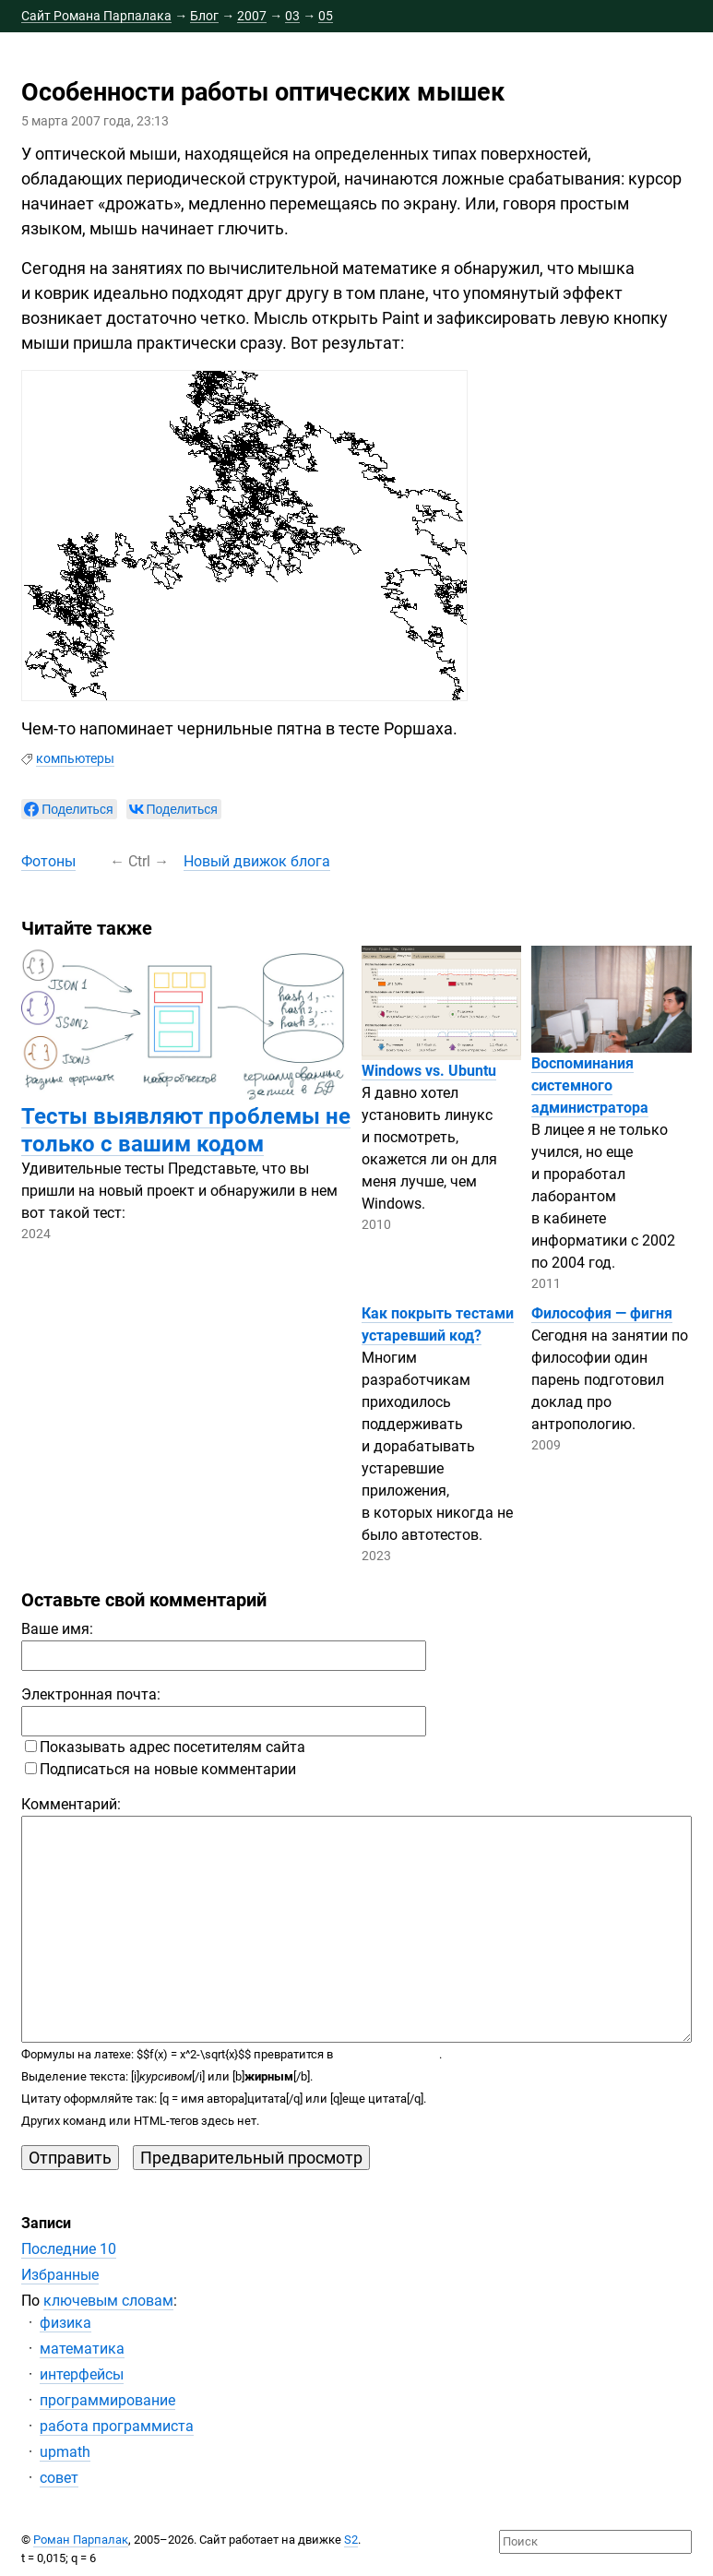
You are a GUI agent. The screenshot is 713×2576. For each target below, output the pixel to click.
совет (59, 2478)
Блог (204, 15)
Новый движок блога (257, 861)
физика (65, 2323)
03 (292, 15)
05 (325, 15)
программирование (107, 2400)
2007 (252, 15)
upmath (65, 2452)
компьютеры (75, 758)
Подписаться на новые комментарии (160, 1769)
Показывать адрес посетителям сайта (165, 1747)
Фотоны (48, 861)
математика (82, 2348)
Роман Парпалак (80, 2539)
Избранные (60, 2275)
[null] (68, 809)
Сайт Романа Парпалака (96, 15)
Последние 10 (68, 2249)
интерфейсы (82, 2374)
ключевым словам (108, 2300)
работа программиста (117, 2426)
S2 (351, 2539)
